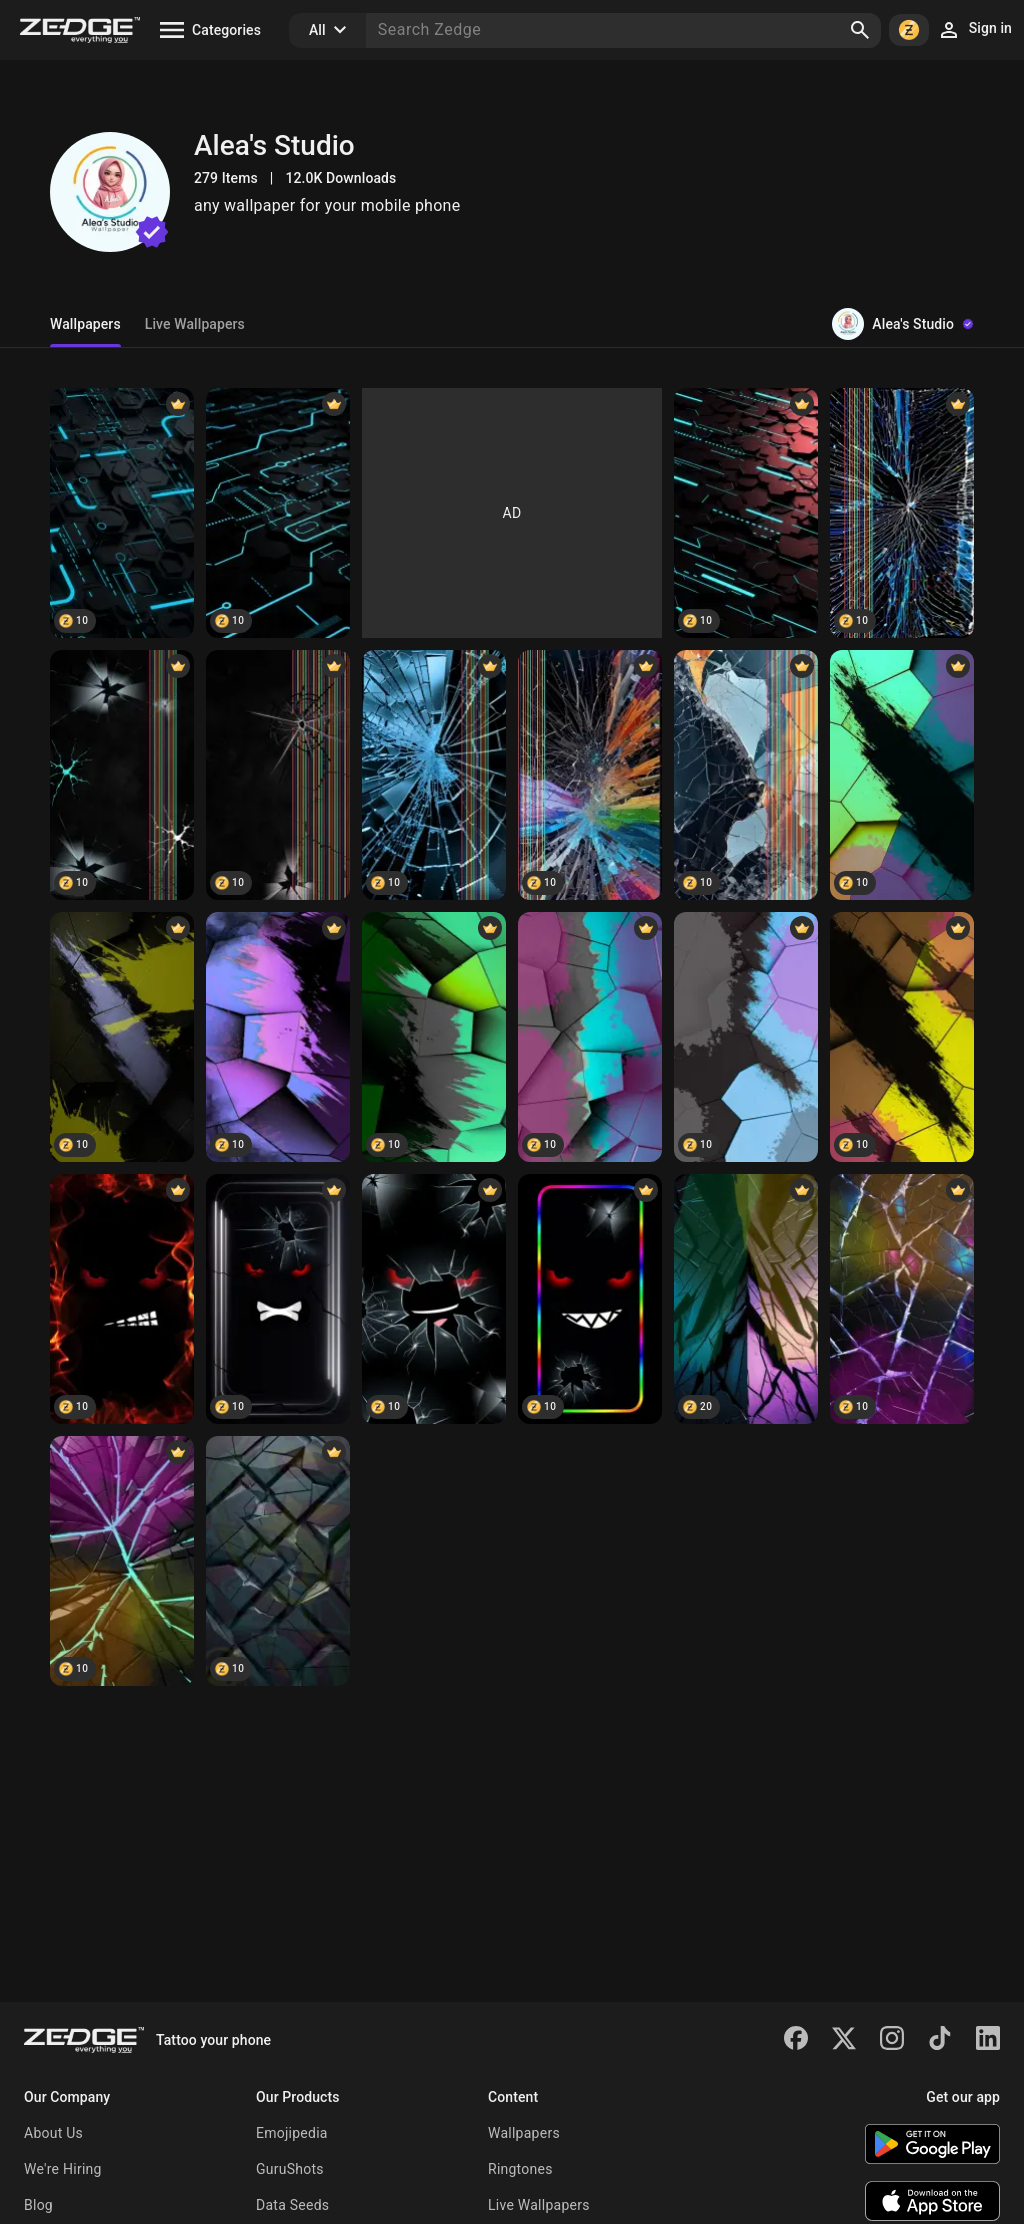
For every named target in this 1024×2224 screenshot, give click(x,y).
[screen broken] (902, 513)
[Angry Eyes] (590, 1299)
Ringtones (520, 2169)
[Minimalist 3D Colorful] (902, 775)
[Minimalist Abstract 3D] (746, 1037)
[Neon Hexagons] (122, 513)
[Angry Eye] (278, 1299)
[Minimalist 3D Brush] (590, 1037)
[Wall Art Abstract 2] (278, 1561)
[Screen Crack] (590, 775)
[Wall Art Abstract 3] (902, 1299)
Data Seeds (292, 2205)
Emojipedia (292, 2133)
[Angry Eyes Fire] (122, 1299)
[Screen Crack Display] (746, 775)
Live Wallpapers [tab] (195, 324)
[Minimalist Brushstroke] (122, 1037)
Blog (38, 2205)
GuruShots (290, 2169)
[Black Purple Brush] (278, 1037)
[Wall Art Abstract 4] (746, 1299)
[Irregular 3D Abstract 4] (122, 1561)
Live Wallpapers (539, 2205)
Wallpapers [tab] (85, 324)
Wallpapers (524, 2133)
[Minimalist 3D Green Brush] (434, 1037)
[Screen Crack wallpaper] (434, 775)
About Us (53, 2133)
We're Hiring (63, 2169)
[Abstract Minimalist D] (902, 1037)
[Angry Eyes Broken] (434, 1299)
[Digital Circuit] (278, 513)
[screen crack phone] (122, 775)
